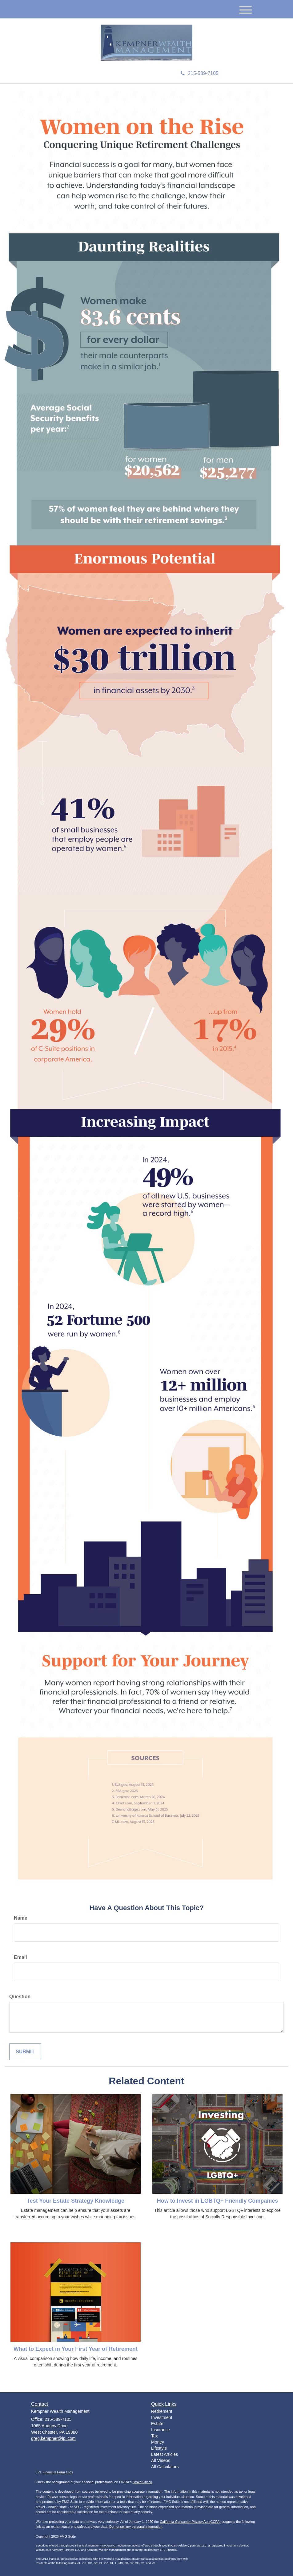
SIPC (112, 2545)
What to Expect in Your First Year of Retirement (76, 2349)
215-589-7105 (200, 73)
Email (20, 1957)
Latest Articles (164, 2454)
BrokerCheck (142, 2482)
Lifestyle (159, 2448)
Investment (161, 2417)
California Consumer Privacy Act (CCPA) (190, 2521)
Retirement (161, 2411)
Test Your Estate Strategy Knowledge (75, 2201)
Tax (154, 2435)
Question (19, 1996)
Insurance (160, 2429)
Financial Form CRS (57, 2472)
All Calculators (165, 2466)
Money (157, 2442)
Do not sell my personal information (135, 2526)
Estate (157, 2423)
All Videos (160, 2460)
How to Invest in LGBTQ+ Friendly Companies (217, 2201)
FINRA (104, 2545)
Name (20, 1918)
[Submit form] (25, 2051)
